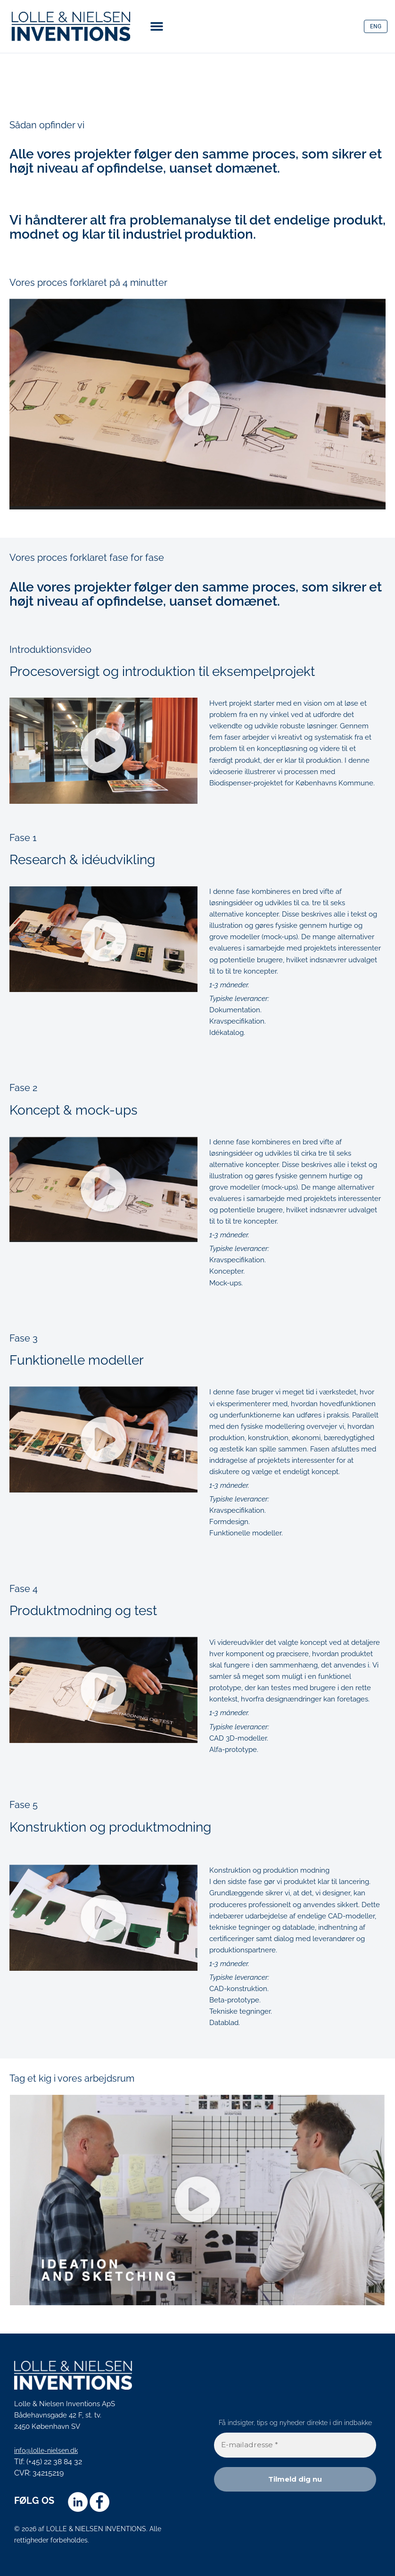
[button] (157, 26)
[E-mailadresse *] (295, 2445)
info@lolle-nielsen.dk (49, 2450)
